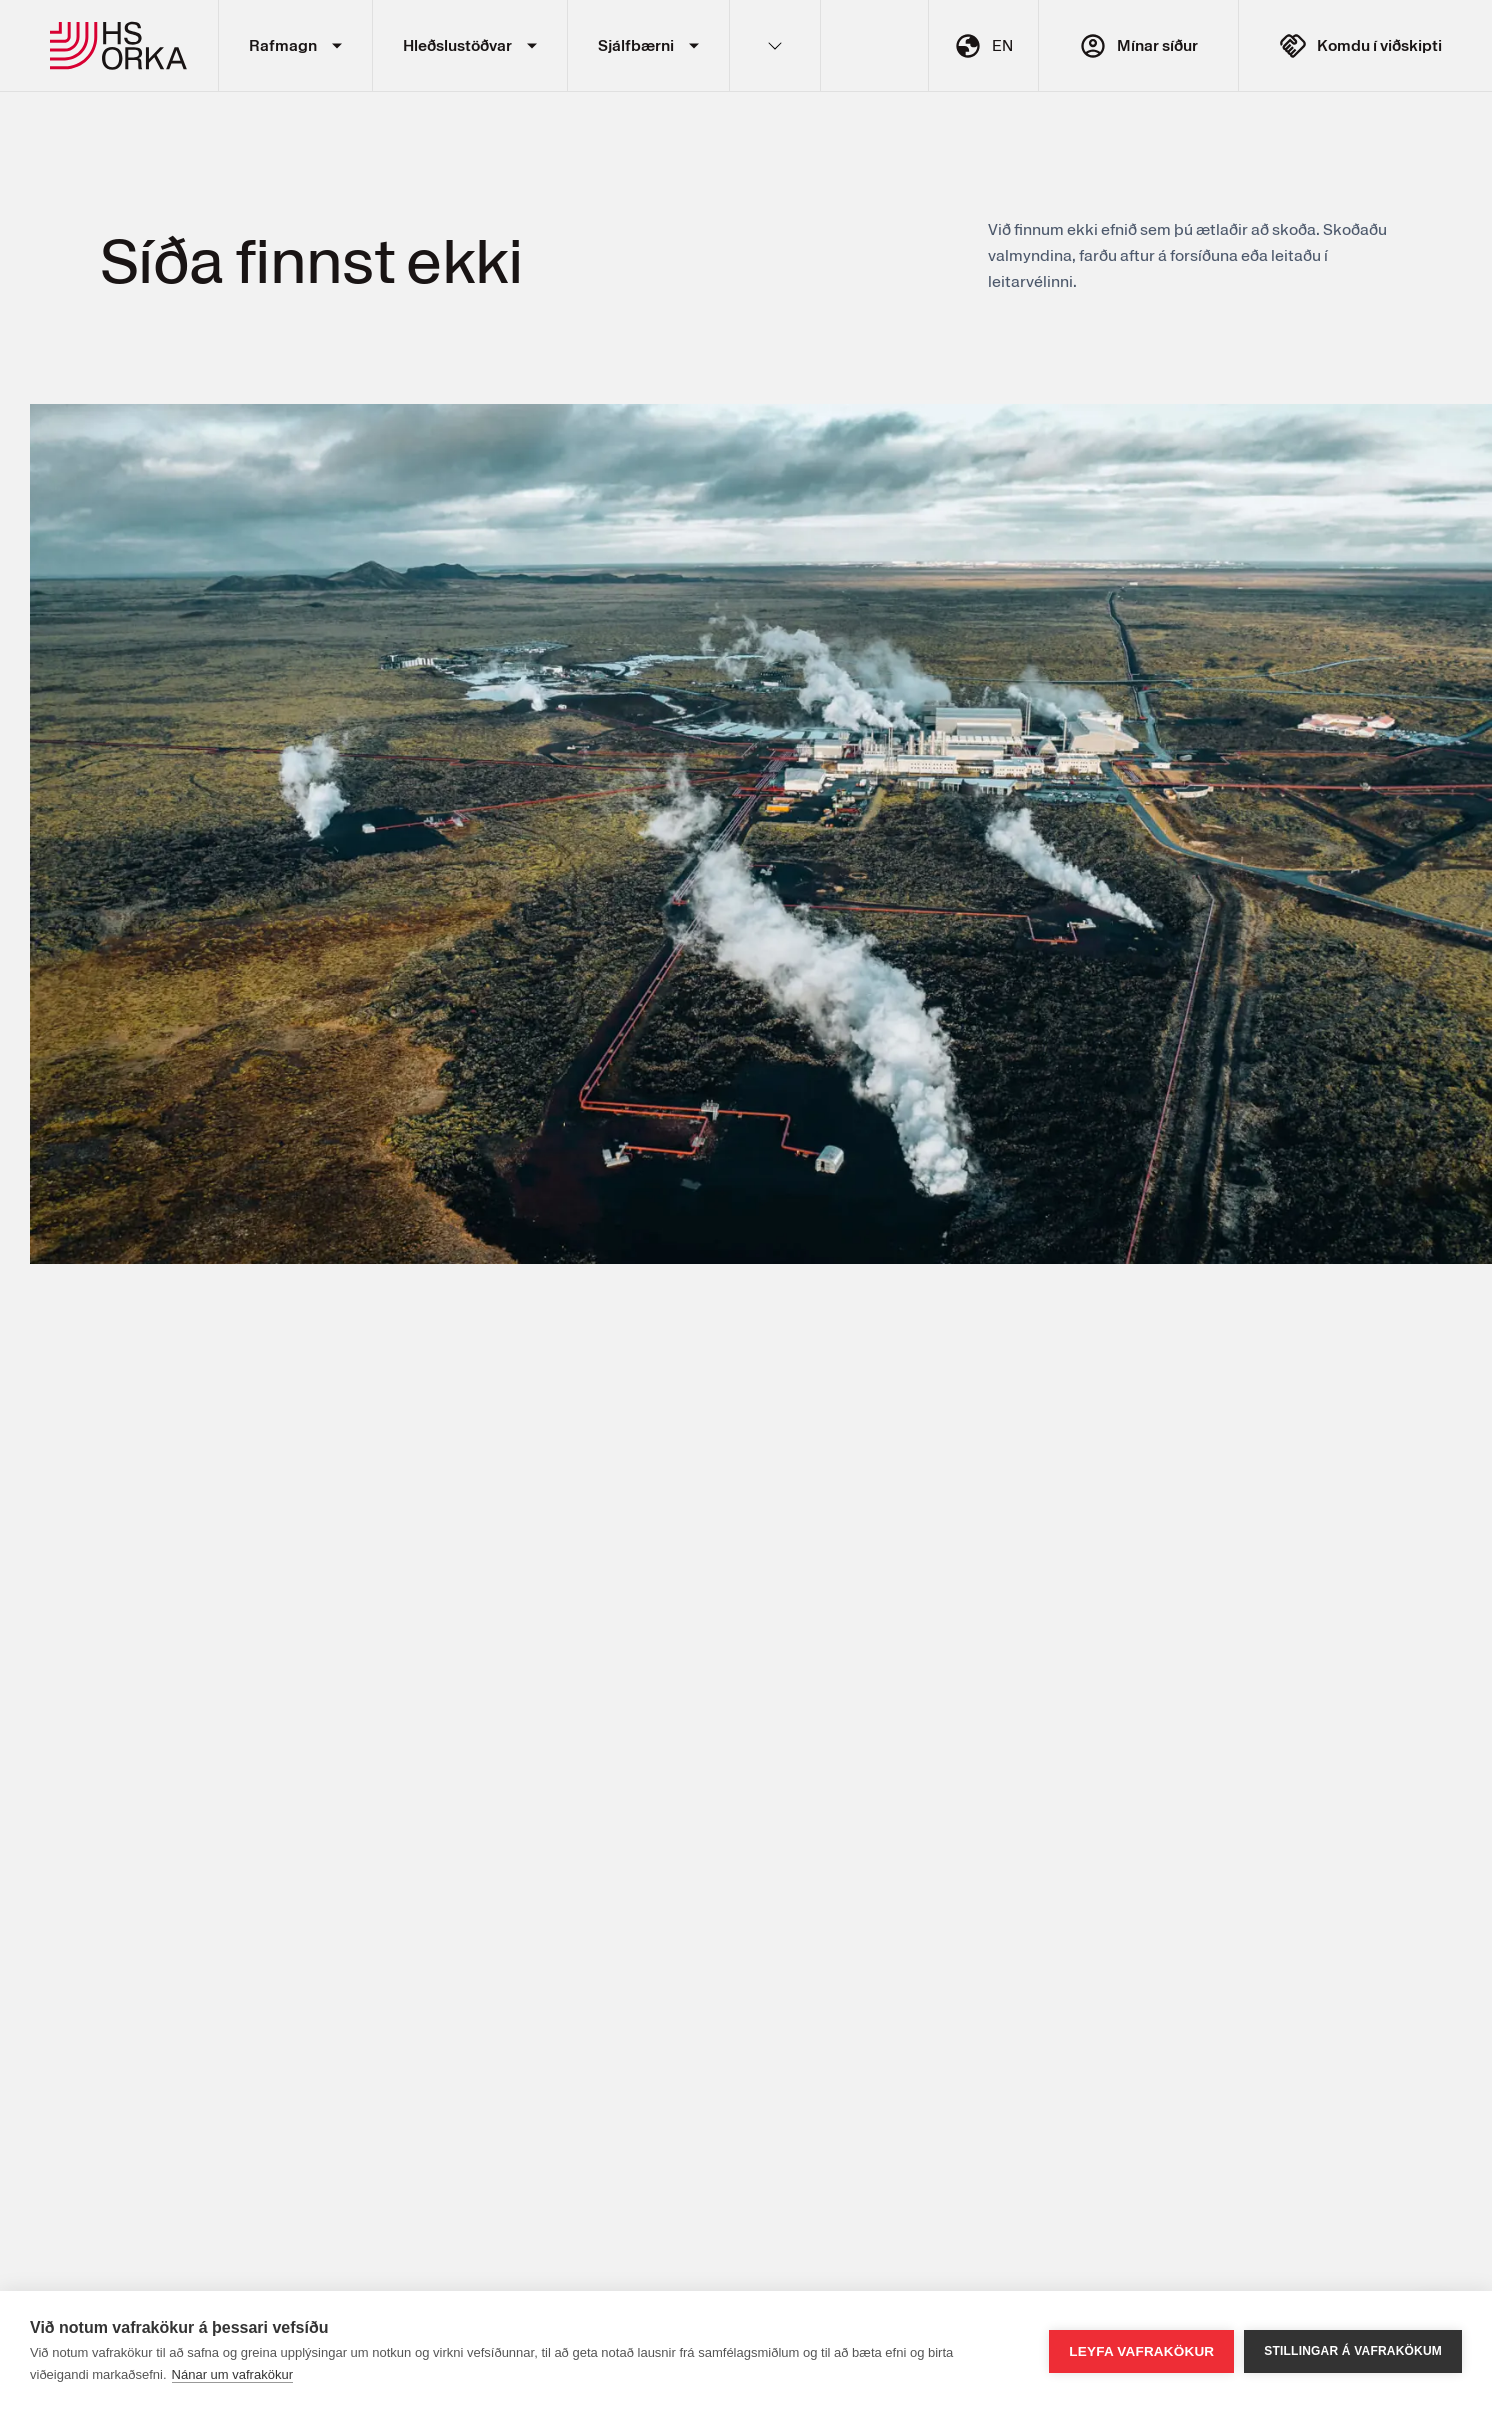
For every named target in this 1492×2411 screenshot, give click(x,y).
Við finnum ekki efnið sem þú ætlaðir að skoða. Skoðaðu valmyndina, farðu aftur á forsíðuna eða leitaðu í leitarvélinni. (1187, 255)
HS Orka (119, 45)
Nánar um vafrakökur (232, 2374)
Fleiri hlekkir (775, 45)
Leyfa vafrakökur (1141, 2351)
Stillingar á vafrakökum (1353, 2351)
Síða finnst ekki (311, 259)
